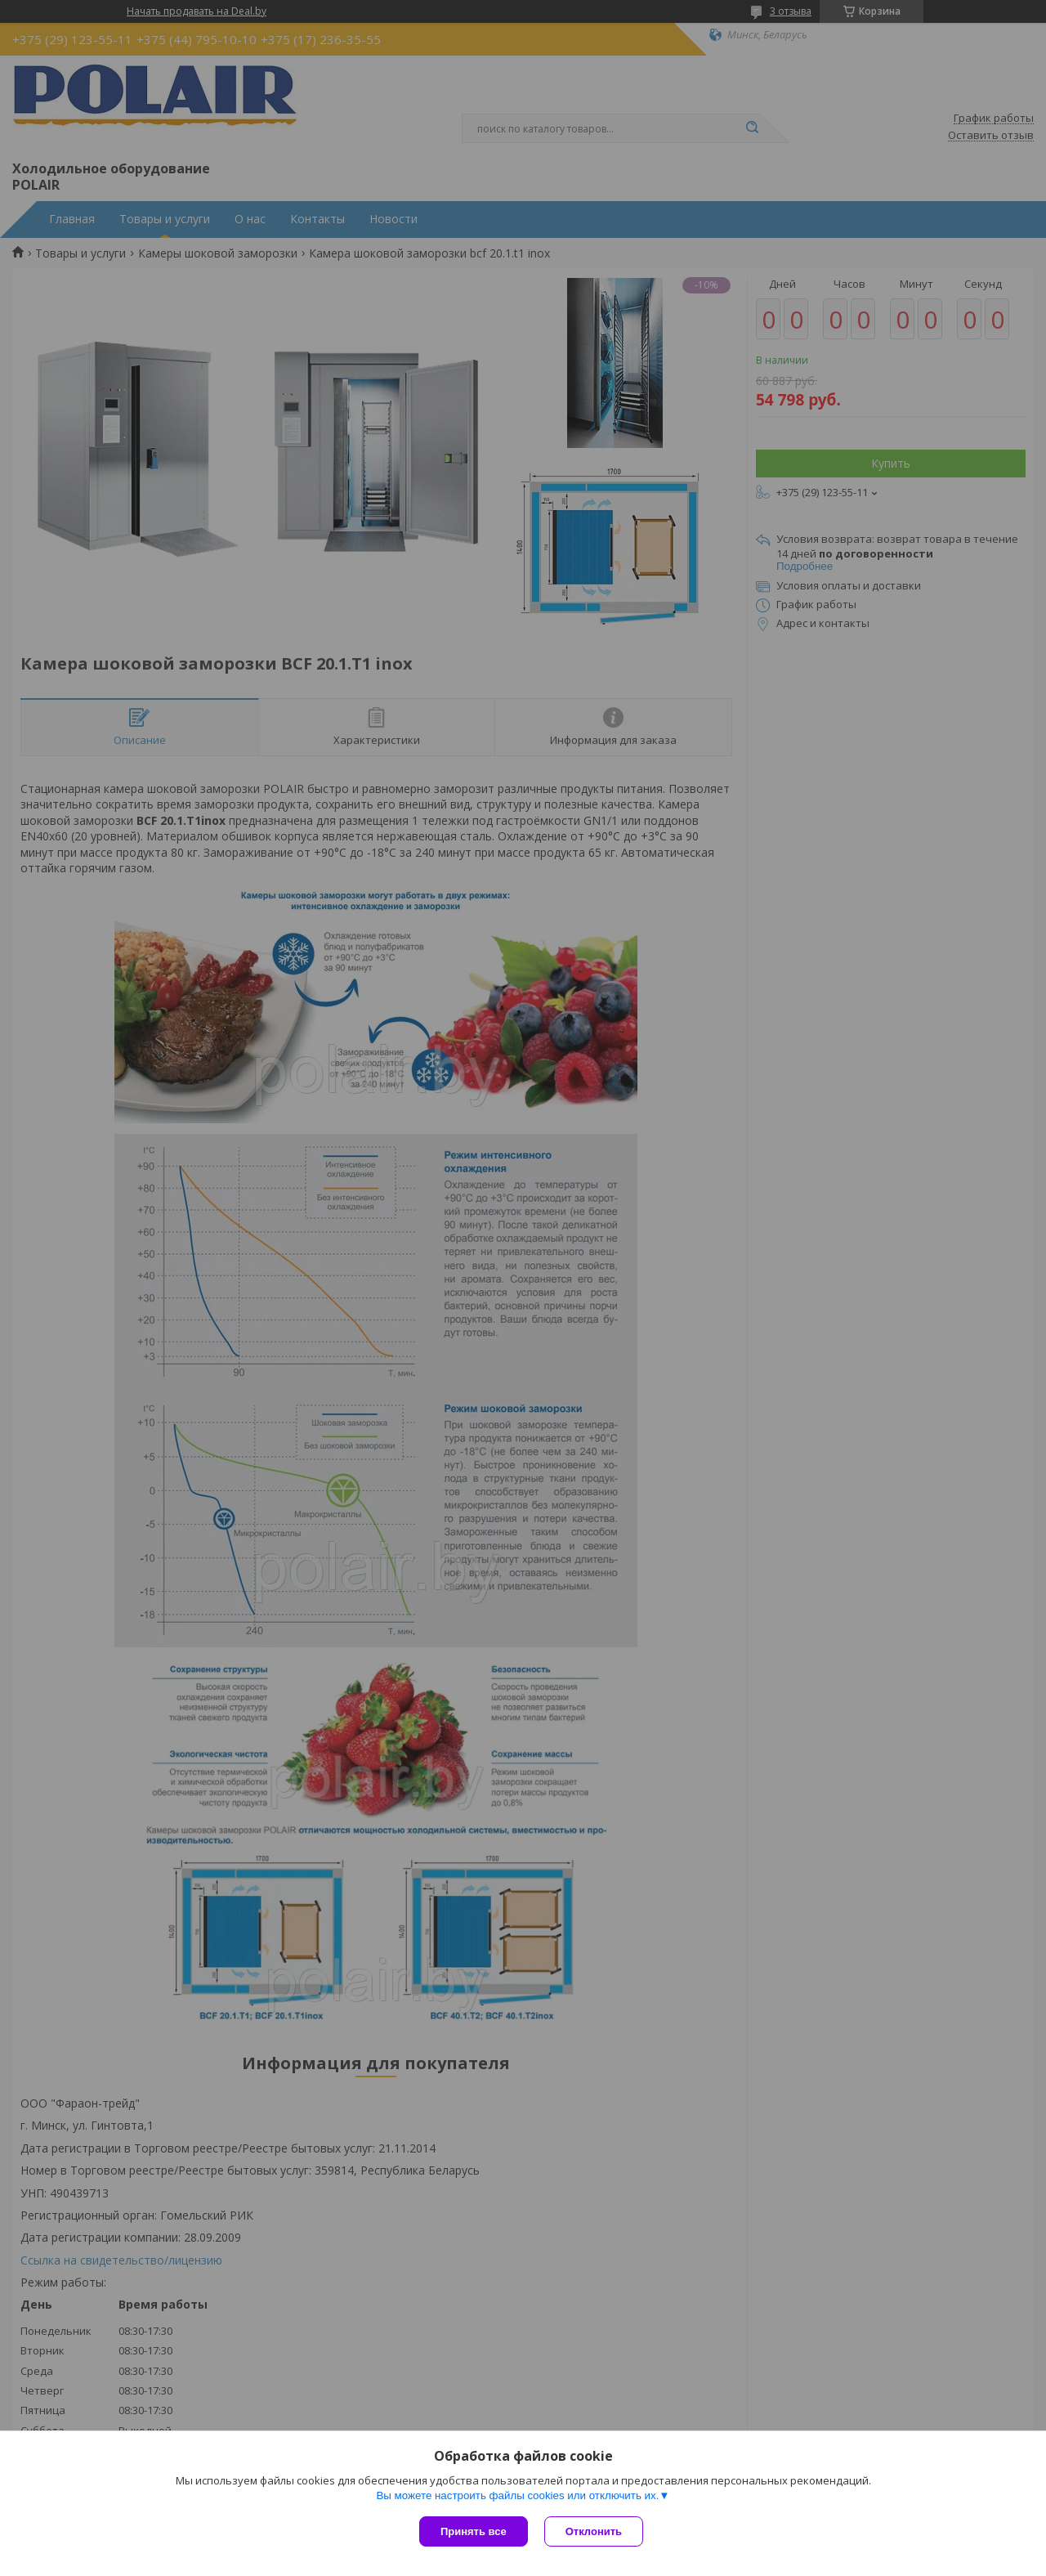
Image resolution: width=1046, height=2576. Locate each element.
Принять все (473, 2531)
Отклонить (593, 2531)
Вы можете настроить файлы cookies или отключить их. (517, 2495)
